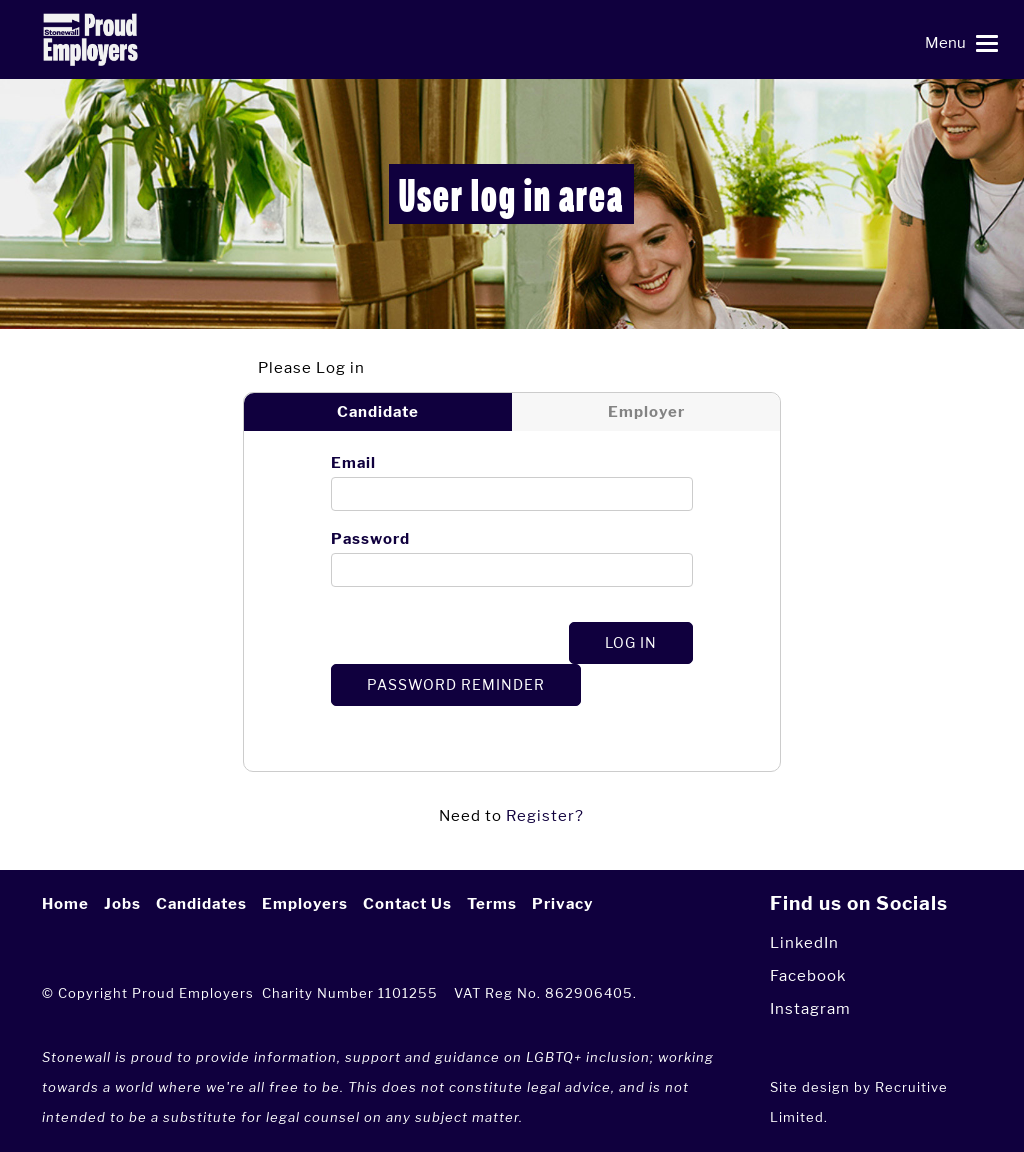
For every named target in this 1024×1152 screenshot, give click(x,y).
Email (353, 463)
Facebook (808, 975)
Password (370, 539)
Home (65, 904)
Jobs (122, 904)
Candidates (201, 904)
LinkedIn (804, 942)
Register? (545, 815)
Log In (631, 642)
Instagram (810, 1008)
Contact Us (407, 904)
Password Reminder (456, 684)
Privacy (562, 904)
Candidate (378, 412)
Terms (492, 904)
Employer (646, 412)
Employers (305, 904)
